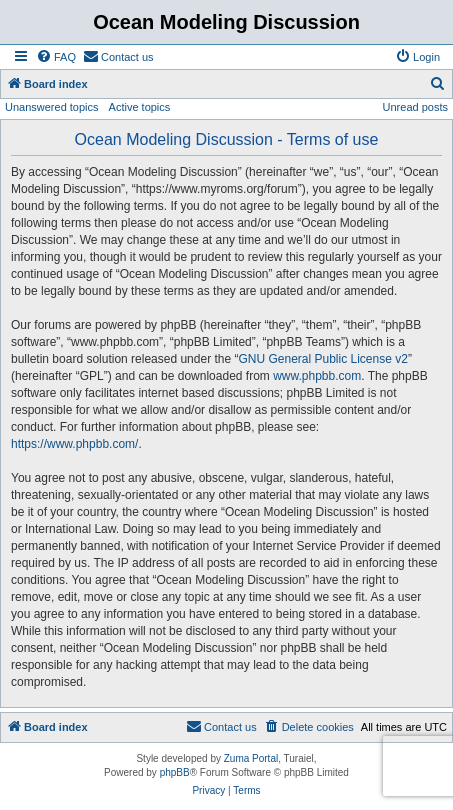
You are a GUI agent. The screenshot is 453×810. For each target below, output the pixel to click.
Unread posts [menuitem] (415, 107)
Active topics (140, 107)
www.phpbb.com (317, 376)
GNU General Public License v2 (322, 359)
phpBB (175, 772)
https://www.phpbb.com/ (74, 444)
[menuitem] (56, 57)
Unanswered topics (52, 107)
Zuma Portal (251, 758)
